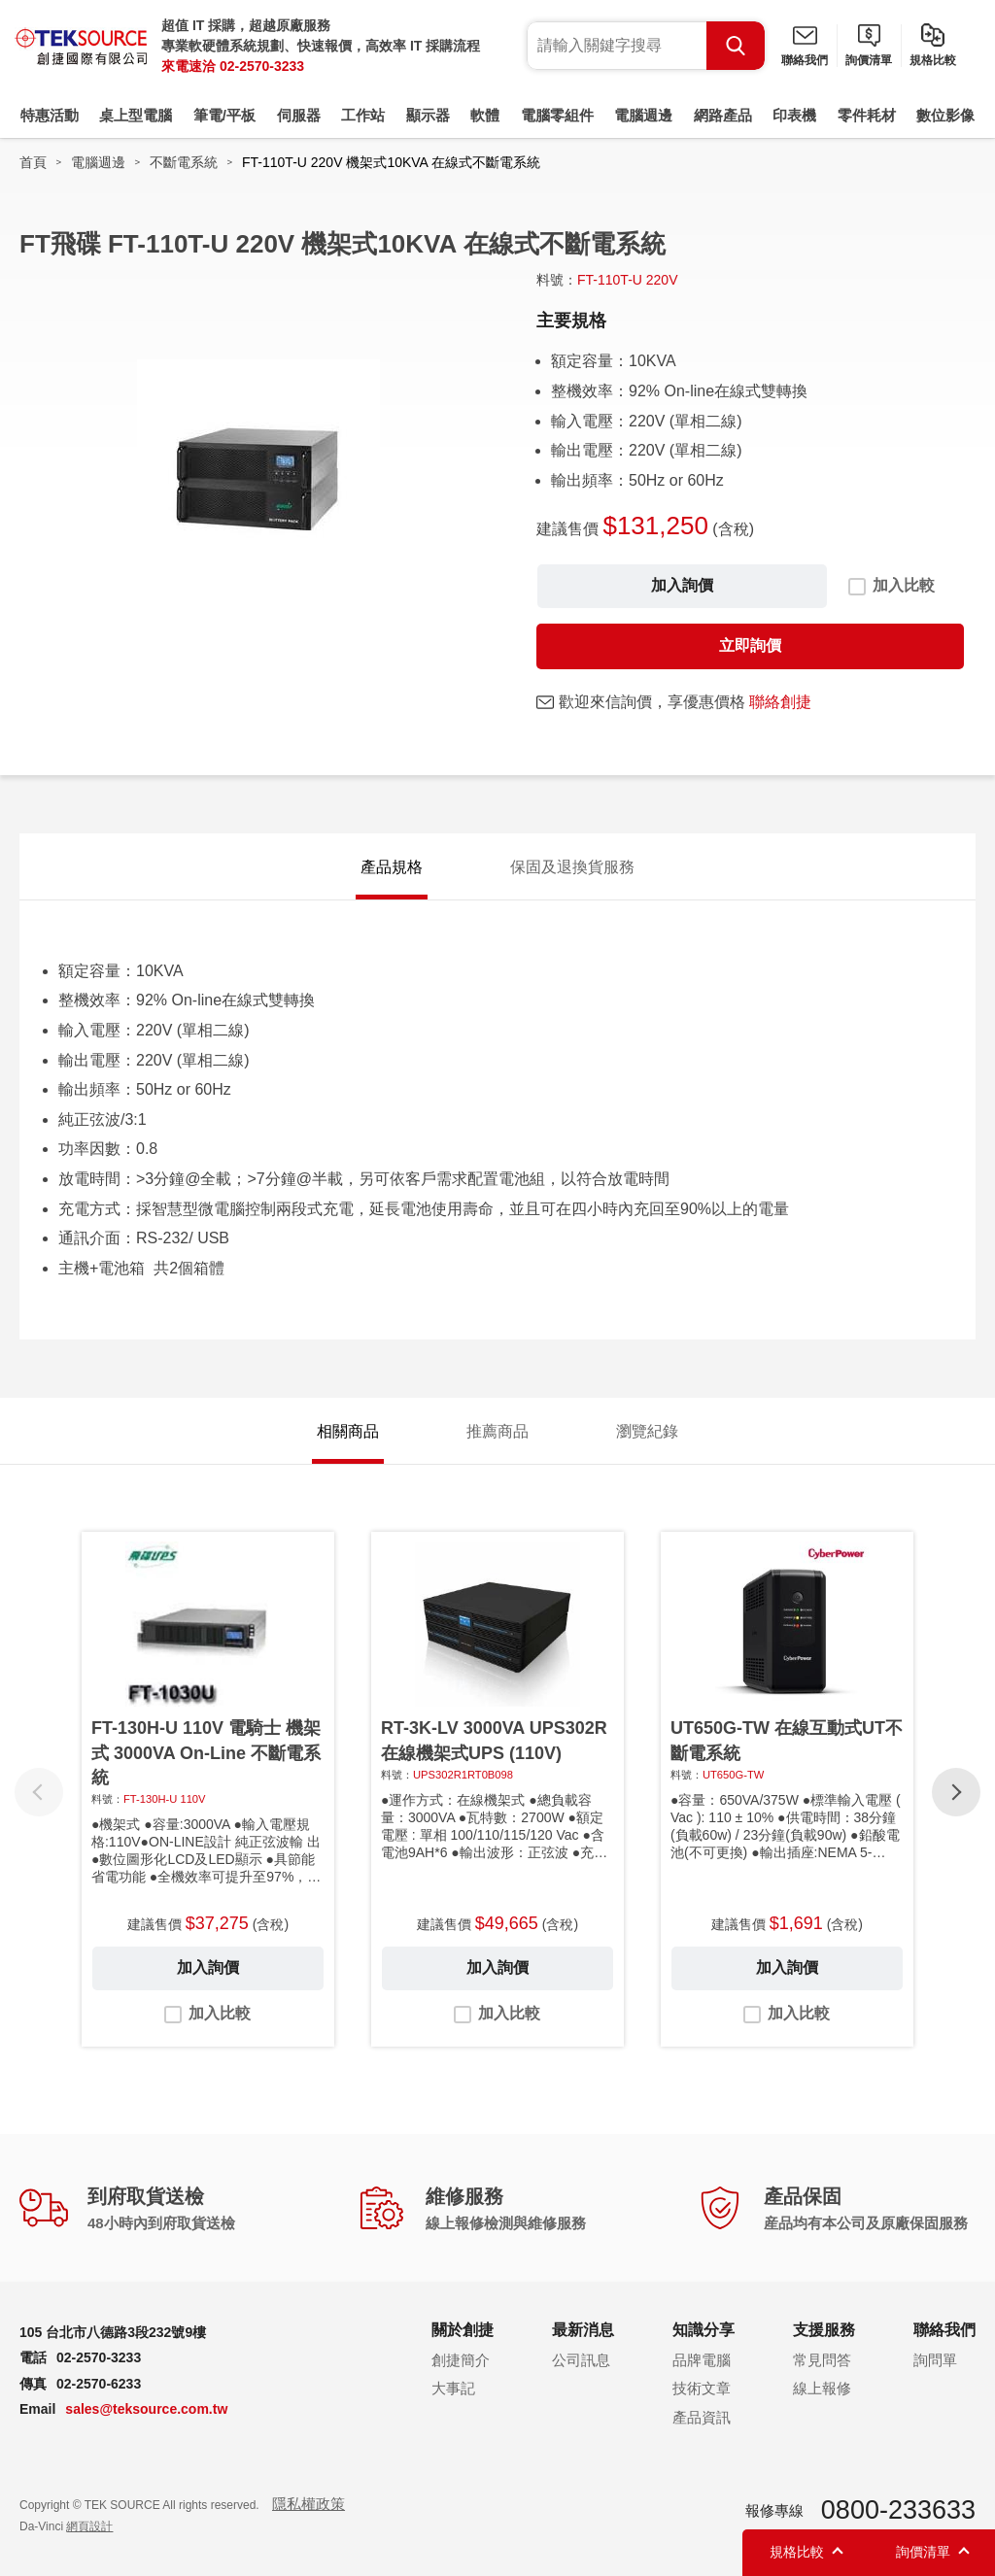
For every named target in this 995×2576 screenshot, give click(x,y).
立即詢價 (750, 645)
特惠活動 (49, 115)
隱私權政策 (308, 2503)
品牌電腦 (701, 2360)
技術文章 (701, 2388)
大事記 (453, 2388)
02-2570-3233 (262, 66)
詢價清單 (868, 60)
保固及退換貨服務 (572, 867)
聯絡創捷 (780, 702)
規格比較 (932, 60)
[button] (956, 1792)
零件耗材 (867, 115)
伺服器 (299, 115)
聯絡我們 (804, 60)
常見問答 (822, 2360)
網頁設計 (89, 2526)
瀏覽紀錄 (647, 1431)
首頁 (33, 162)
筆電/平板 (224, 115)
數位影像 (945, 115)
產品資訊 (701, 2417)
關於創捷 (462, 2330)
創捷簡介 (460, 2360)
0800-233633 (898, 2510)
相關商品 (348, 1431)
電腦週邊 (643, 115)
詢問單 (935, 2360)
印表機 (794, 115)
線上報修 (822, 2388)
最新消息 (583, 2330)
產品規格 (391, 867)
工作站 (363, 115)
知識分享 (703, 2330)
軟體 (484, 115)
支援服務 (824, 2330)
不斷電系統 (184, 162)
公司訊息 (581, 2360)
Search (735, 45)
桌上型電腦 (135, 115)
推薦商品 (497, 1431)
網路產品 (723, 115)
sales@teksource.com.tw (146, 2409)
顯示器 (428, 115)
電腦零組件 (557, 115)
